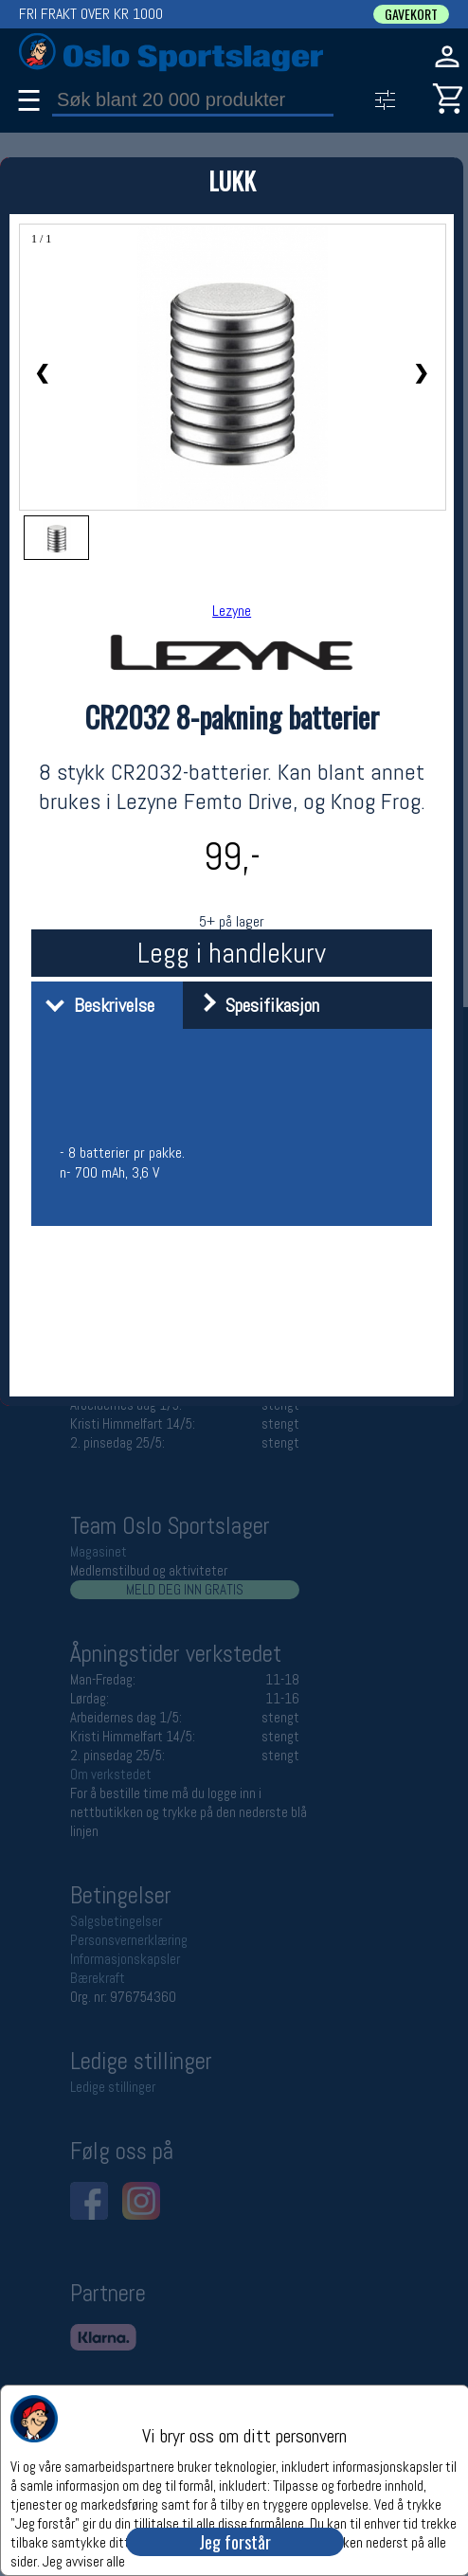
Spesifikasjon (253, 1005)
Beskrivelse (95, 1005)
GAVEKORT (411, 14)
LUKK (232, 180)
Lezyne (231, 611)
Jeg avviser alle (84, 2560)
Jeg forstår (235, 2542)
